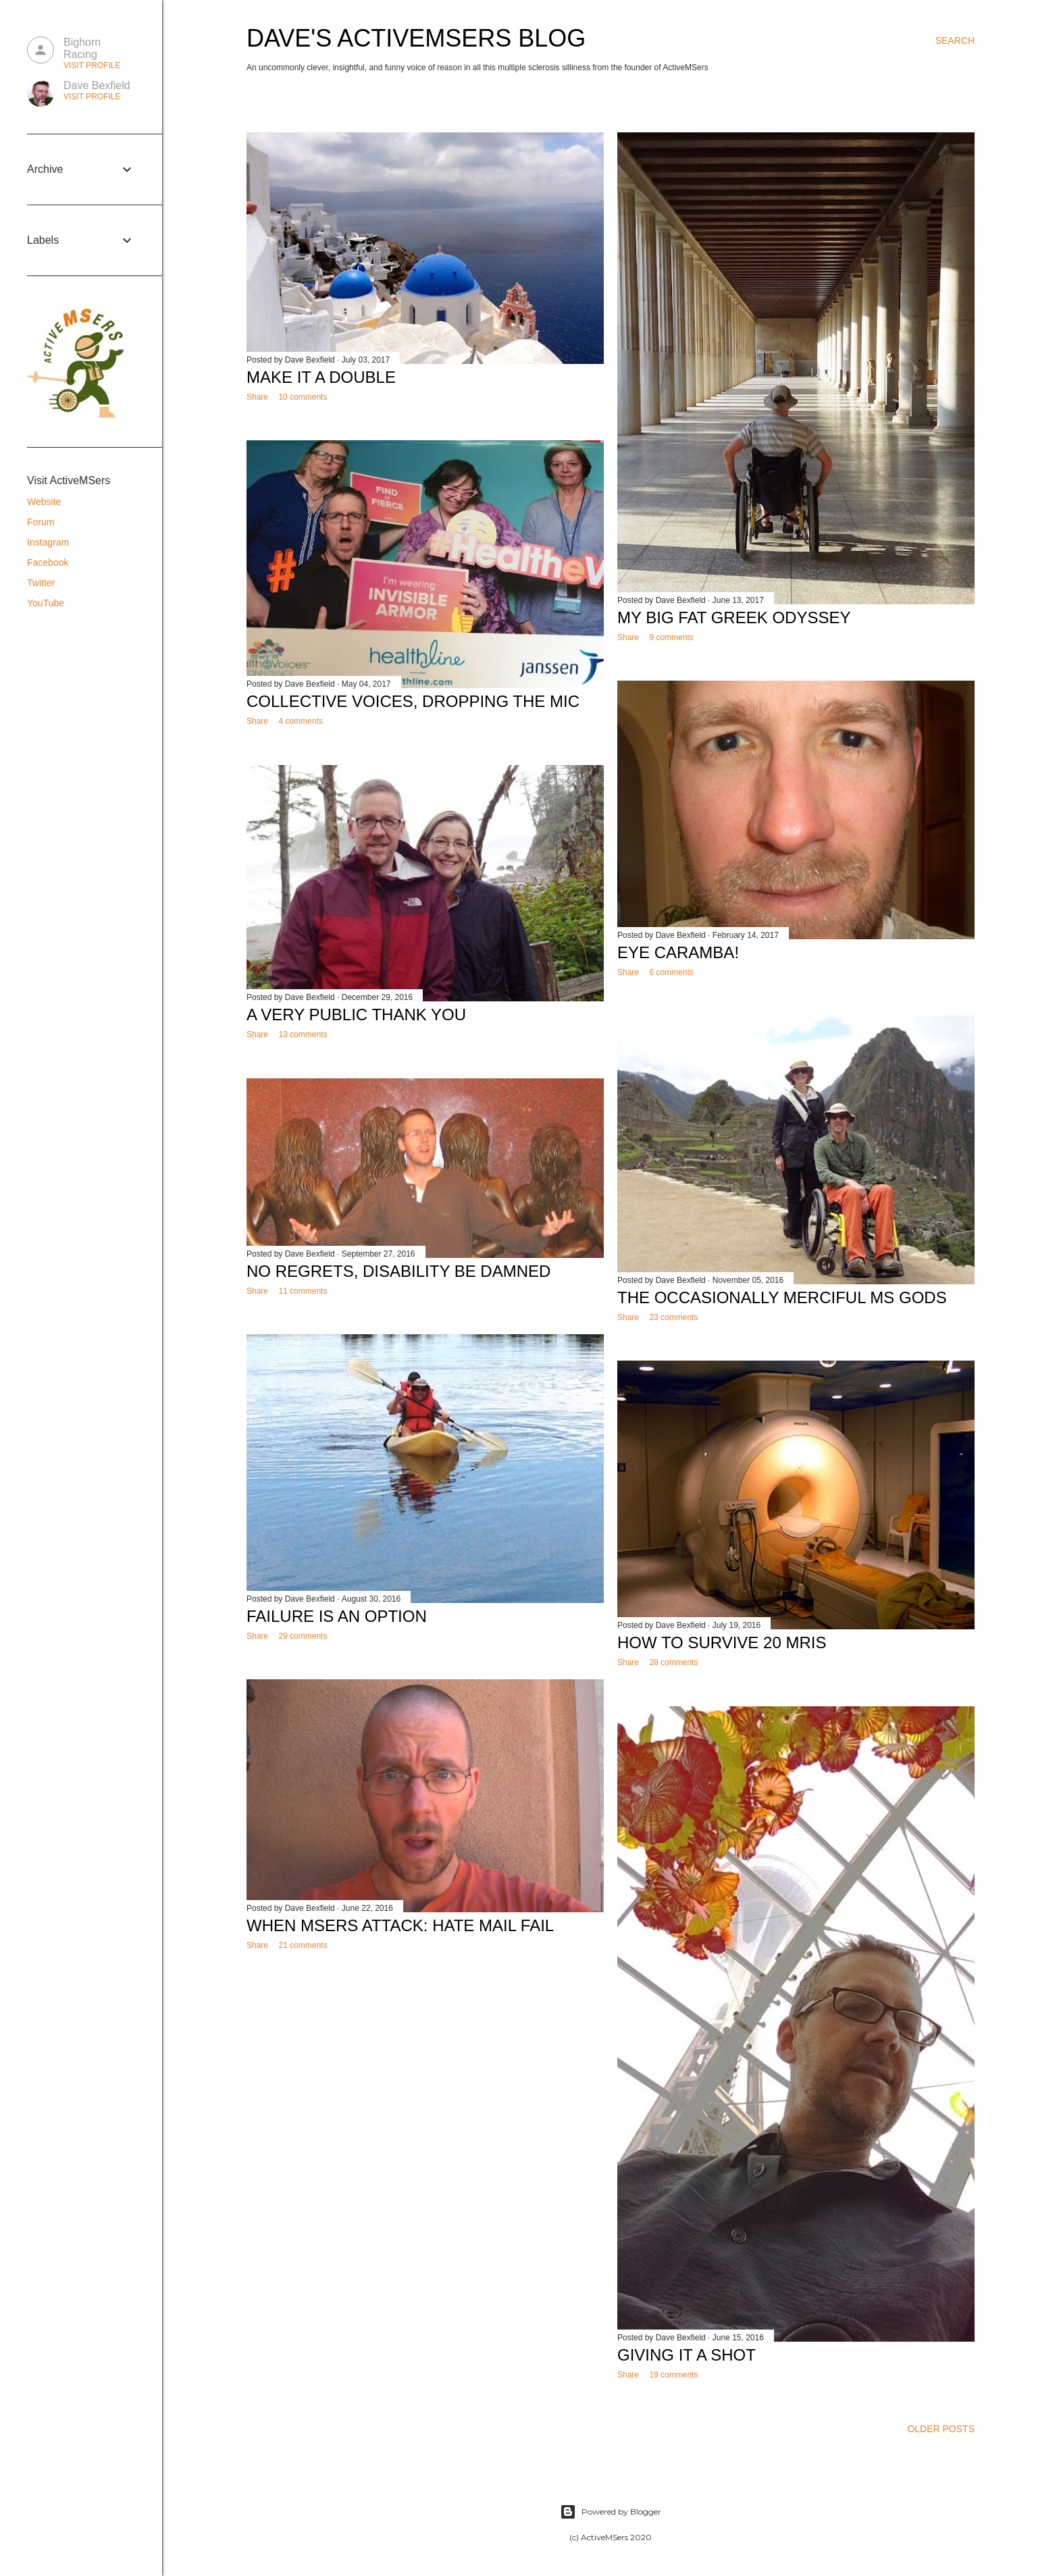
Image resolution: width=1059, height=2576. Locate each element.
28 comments (673, 1662)
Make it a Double (321, 377)
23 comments (673, 1317)
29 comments (302, 1636)
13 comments (302, 1034)
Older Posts (941, 2428)
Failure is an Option (337, 1616)
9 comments (671, 637)
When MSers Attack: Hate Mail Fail (400, 1925)
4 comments (300, 721)
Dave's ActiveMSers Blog (416, 38)
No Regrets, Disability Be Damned (398, 1271)
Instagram (48, 542)
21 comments (302, 1945)
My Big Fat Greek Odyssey (733, 617)
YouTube (45, 603)
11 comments (302, 1291)
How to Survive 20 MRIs (721, 1642)
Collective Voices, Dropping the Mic (413, 701)
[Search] (955, 40)
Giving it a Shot (686, 2355)
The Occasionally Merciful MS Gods (782, 1297)
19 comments (673, 2375)
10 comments (302, 397)
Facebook (47, 562)
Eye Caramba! (678, 952)
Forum (40, 522)
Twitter (41, 582)
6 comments (671, 972)
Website (44, 501)
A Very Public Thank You (356, 1014)
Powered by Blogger (610, 2512)
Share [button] (257, 397)
